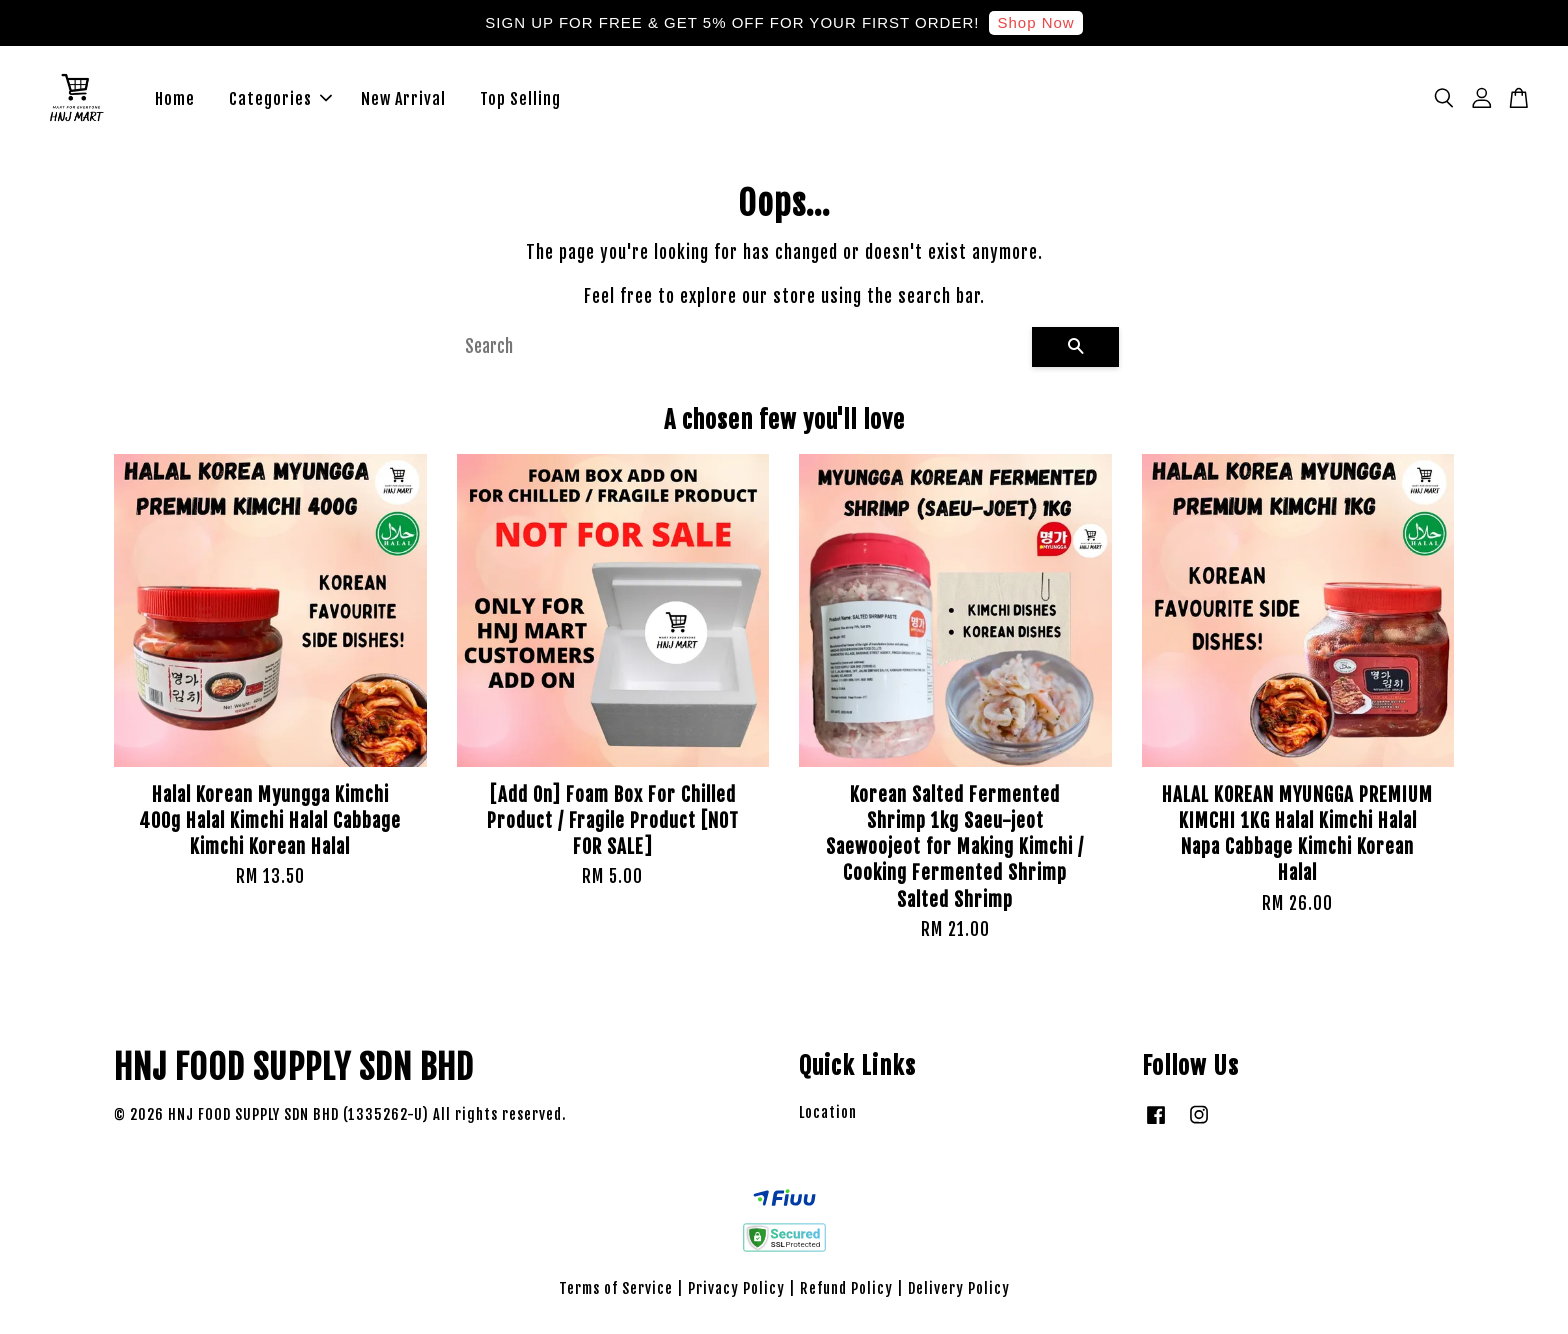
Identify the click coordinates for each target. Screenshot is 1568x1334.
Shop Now (1035, 22)
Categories (280, 100)
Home (175, 100)
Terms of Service (616, 1290)
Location (828, 1114)
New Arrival (403, 100)
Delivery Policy (959, 1290)
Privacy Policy (736, 1290)
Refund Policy (846, 1290)
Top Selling (520, 100)
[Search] (740, 349)
